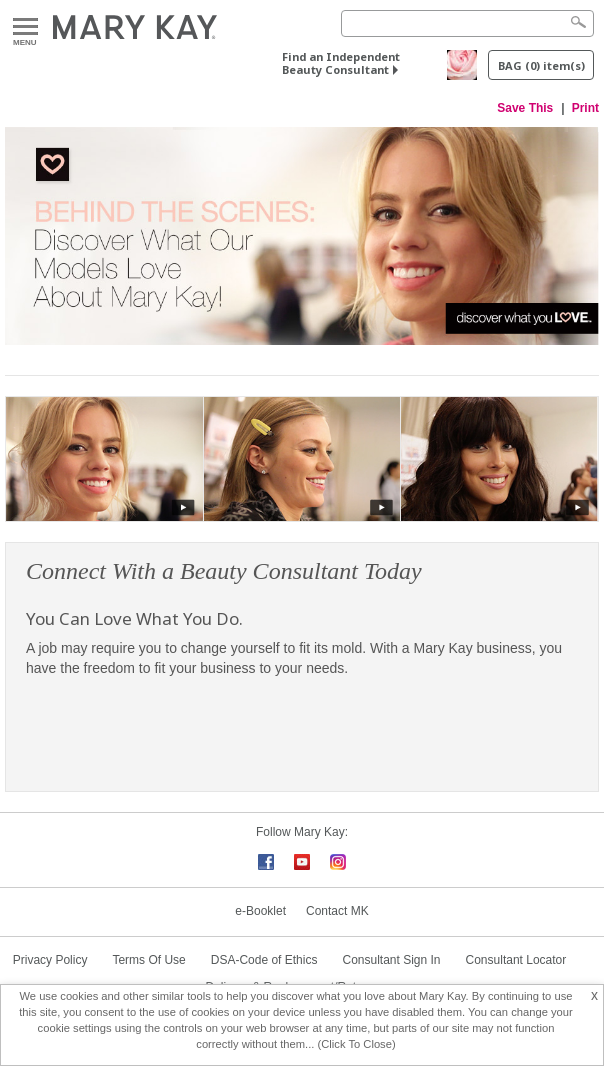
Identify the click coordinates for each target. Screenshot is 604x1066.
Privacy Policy (50, 960)
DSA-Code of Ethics (264, 960)
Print (585, 108)
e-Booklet (260, 911)
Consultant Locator (516, 960)
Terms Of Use (148, 960)
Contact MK (337, 911)
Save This (525, 108)
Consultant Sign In (391, 960)
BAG (541, 65)
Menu (25, 27)
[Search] (467, 23)
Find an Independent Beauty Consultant (341, 63)
